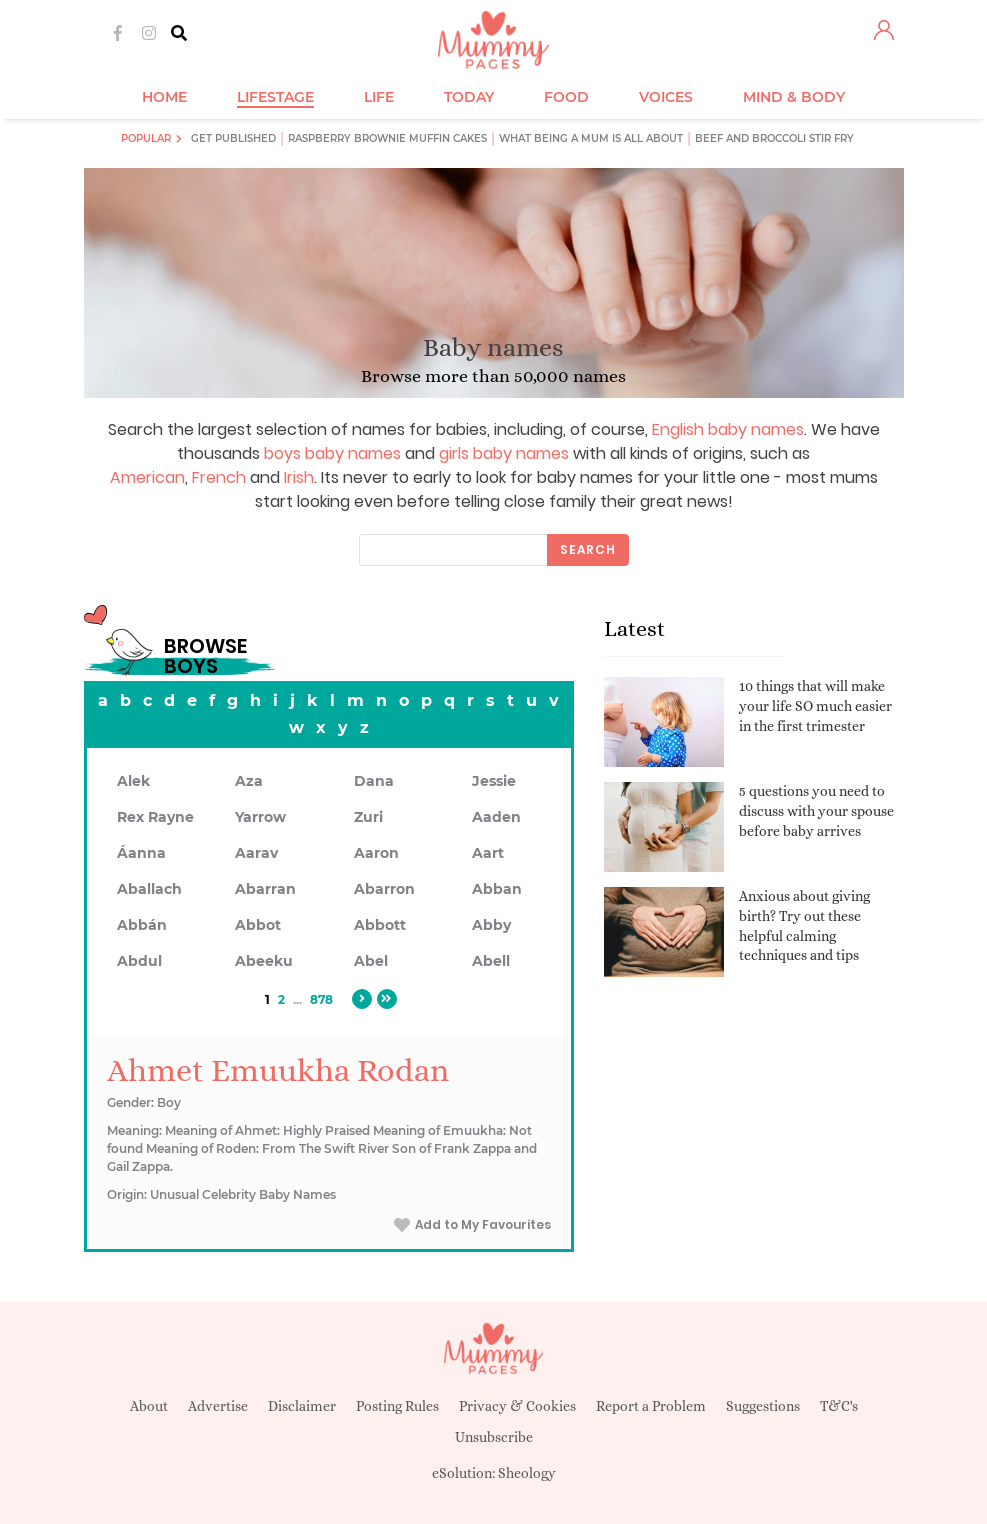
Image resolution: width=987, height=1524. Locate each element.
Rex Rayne (155, 817)
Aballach (149, 889)
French (219, 477)
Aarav (256, 853)
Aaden (496, 817)
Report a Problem (651, 1406)
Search (588, 549)
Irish (299, 477)
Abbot (258, 925)
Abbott (380, 925)
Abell (491, 961)
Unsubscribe (494, 1437)
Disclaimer (302, 1406)
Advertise (218, 1406)
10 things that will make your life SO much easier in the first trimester (815, 705)
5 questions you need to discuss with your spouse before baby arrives (816, 810)
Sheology (527, 1473)
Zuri (368, 817)
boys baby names (332, 453)
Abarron (384, 889)
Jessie (494, 781)
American (147, 477)
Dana (374, 781)
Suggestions (763, 1406)
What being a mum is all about (591, 138)
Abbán (142, 925)
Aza (249, 781)
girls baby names (504, 453)
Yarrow (260, 817)
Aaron (376, 853)
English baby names (728, 429)
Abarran (265, 889)
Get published (233, 138)
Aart (488, 853)
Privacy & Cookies (517, 1406)
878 (321, 999)
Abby (491, 925)
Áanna (141, 853)
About (149, 1406)
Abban (497, 889)
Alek (133, 781)
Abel (371, 961)
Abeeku (264, 961)
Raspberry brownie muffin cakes (387, 138)
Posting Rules (397, 1406)
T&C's (839, 1406)
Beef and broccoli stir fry (774, 138)
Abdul (139, 961)
